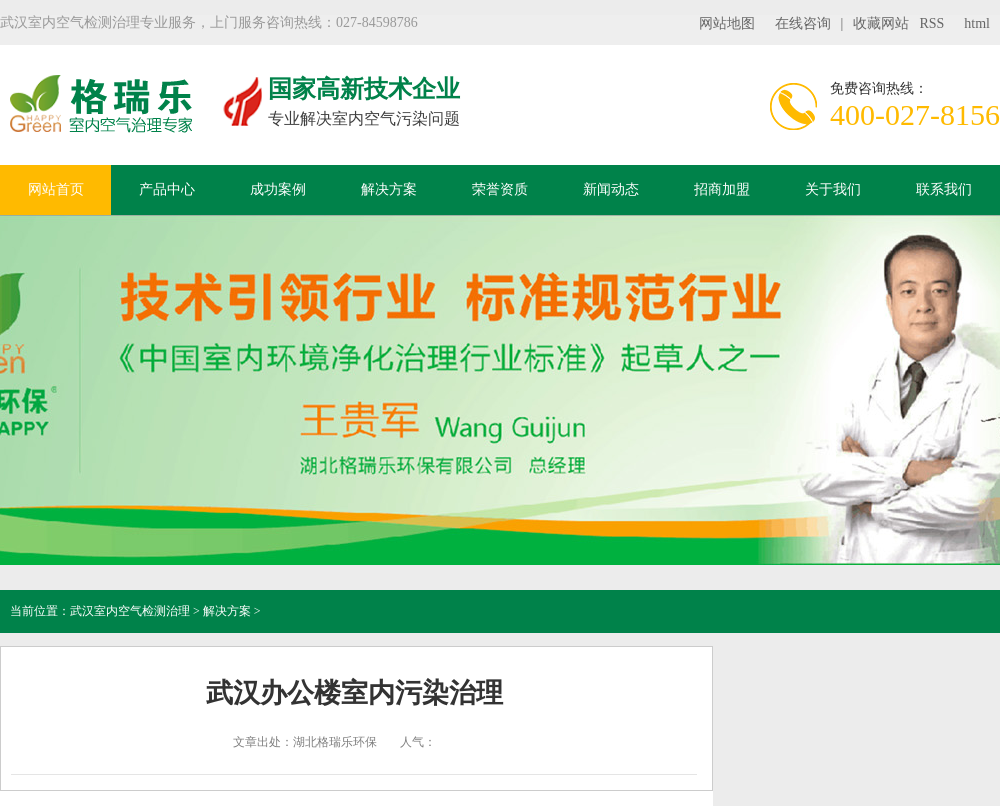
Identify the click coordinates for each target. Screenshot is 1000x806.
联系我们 (944, 189)
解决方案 (389, 189)
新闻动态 (611, 189)
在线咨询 (803, 23)
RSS (931, 23)
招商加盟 (722, 189)
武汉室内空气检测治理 (130, 611)
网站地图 (727, 23)
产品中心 (167, 189)
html (977, 23)
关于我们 (833, 189)
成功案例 (278, 189)
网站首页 (56, 189)
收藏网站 (881, 23)
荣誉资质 (500, 189)
